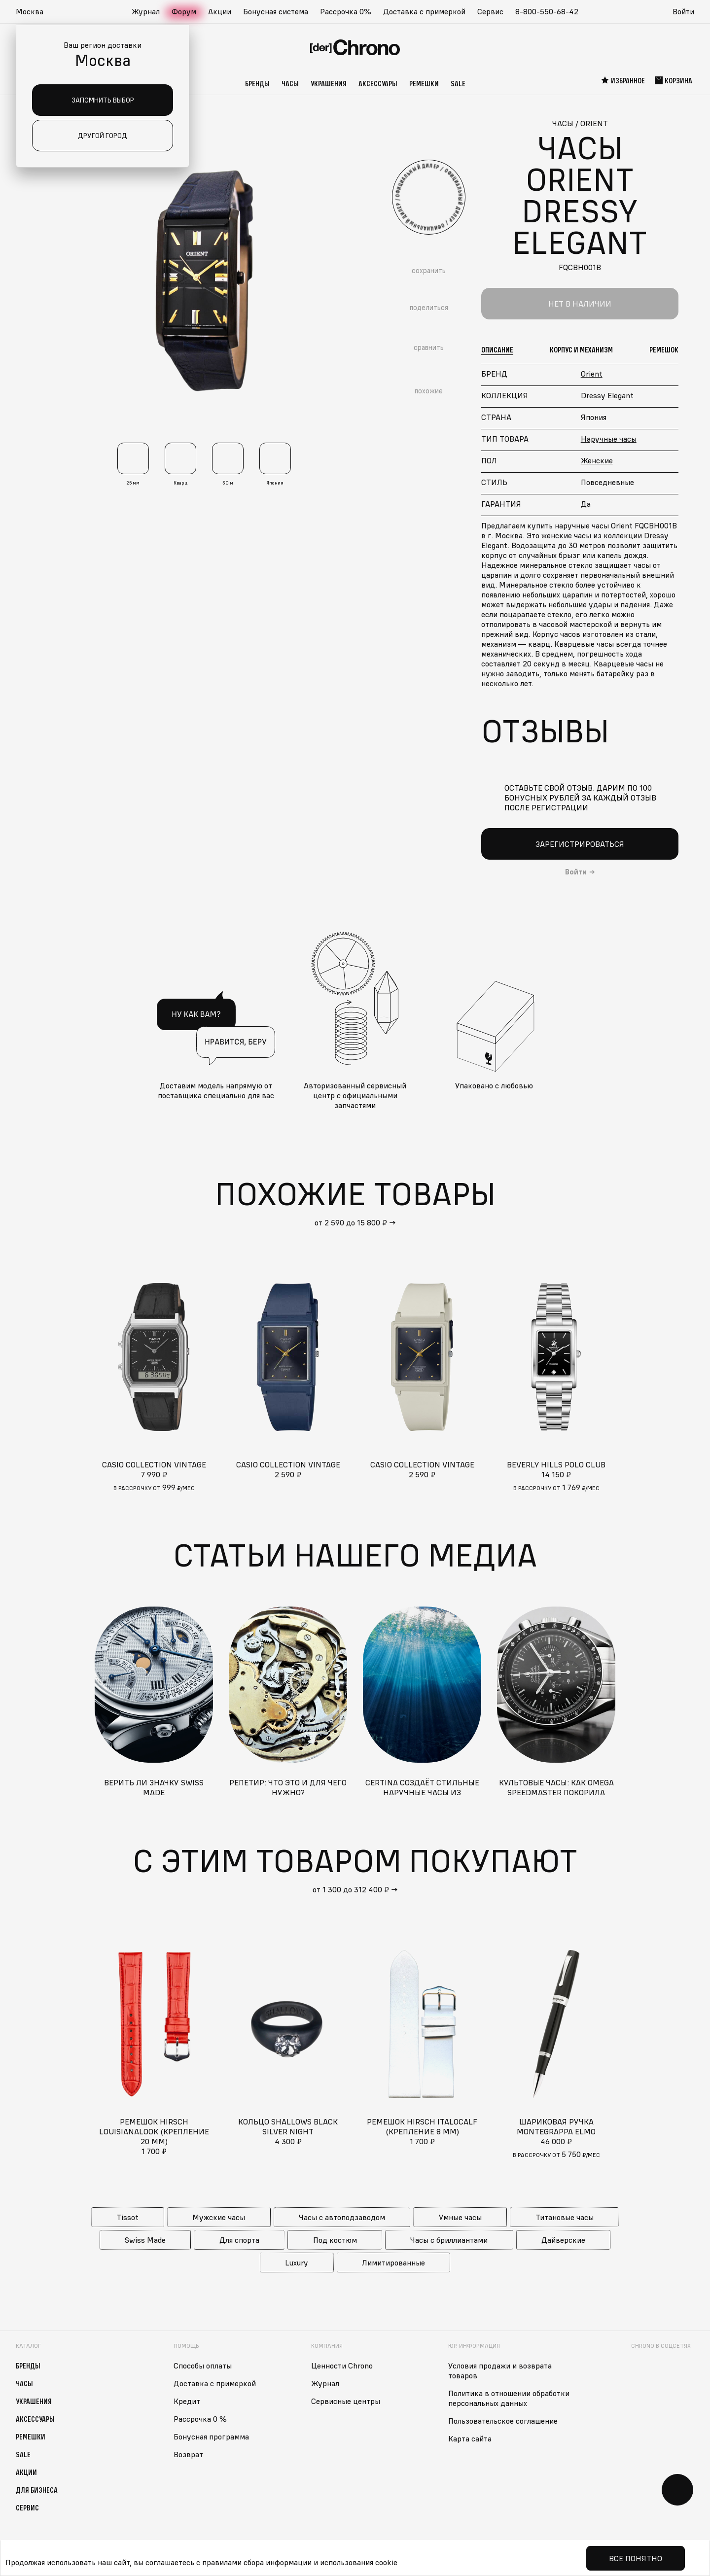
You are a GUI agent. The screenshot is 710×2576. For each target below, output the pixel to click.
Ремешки (424, 83)
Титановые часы (564, 2217)
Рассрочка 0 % (200, 2419)
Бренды (257, 83)
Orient (592, 374)
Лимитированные (393, 2262)
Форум (184, 11)
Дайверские (563, 2240)
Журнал (146, 11)
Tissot (127, 2217)
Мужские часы (218, 2217)
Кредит (187, 2401)
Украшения (329, 83)
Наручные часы (609, 439)
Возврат (188, 2454)
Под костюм (335, 2240)
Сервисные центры (345, 2401)
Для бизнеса (37, 2490)
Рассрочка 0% (345, 11)
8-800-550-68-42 (546, 11)
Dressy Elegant (607, 395)
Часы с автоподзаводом (342, 2217)
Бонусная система (275, 11)
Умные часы (460, 2217)
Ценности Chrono (342, 2365)
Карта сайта (470, 2438)
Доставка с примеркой (424, 11)
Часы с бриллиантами (449, 2240)
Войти (683, 11)
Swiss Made (145, 2240)
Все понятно (635, 2558)
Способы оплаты (203, 2365)
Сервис (490, 11)
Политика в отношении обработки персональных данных (508, 2398)
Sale (458, 83)
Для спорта (239, 2240)
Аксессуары (377, 83)
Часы (290, 83)
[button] (34, 12)
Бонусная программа (211, 2436)
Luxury (296, 2262)
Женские (597, 460)
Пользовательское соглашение (503, 2421)
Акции (219, 11)
